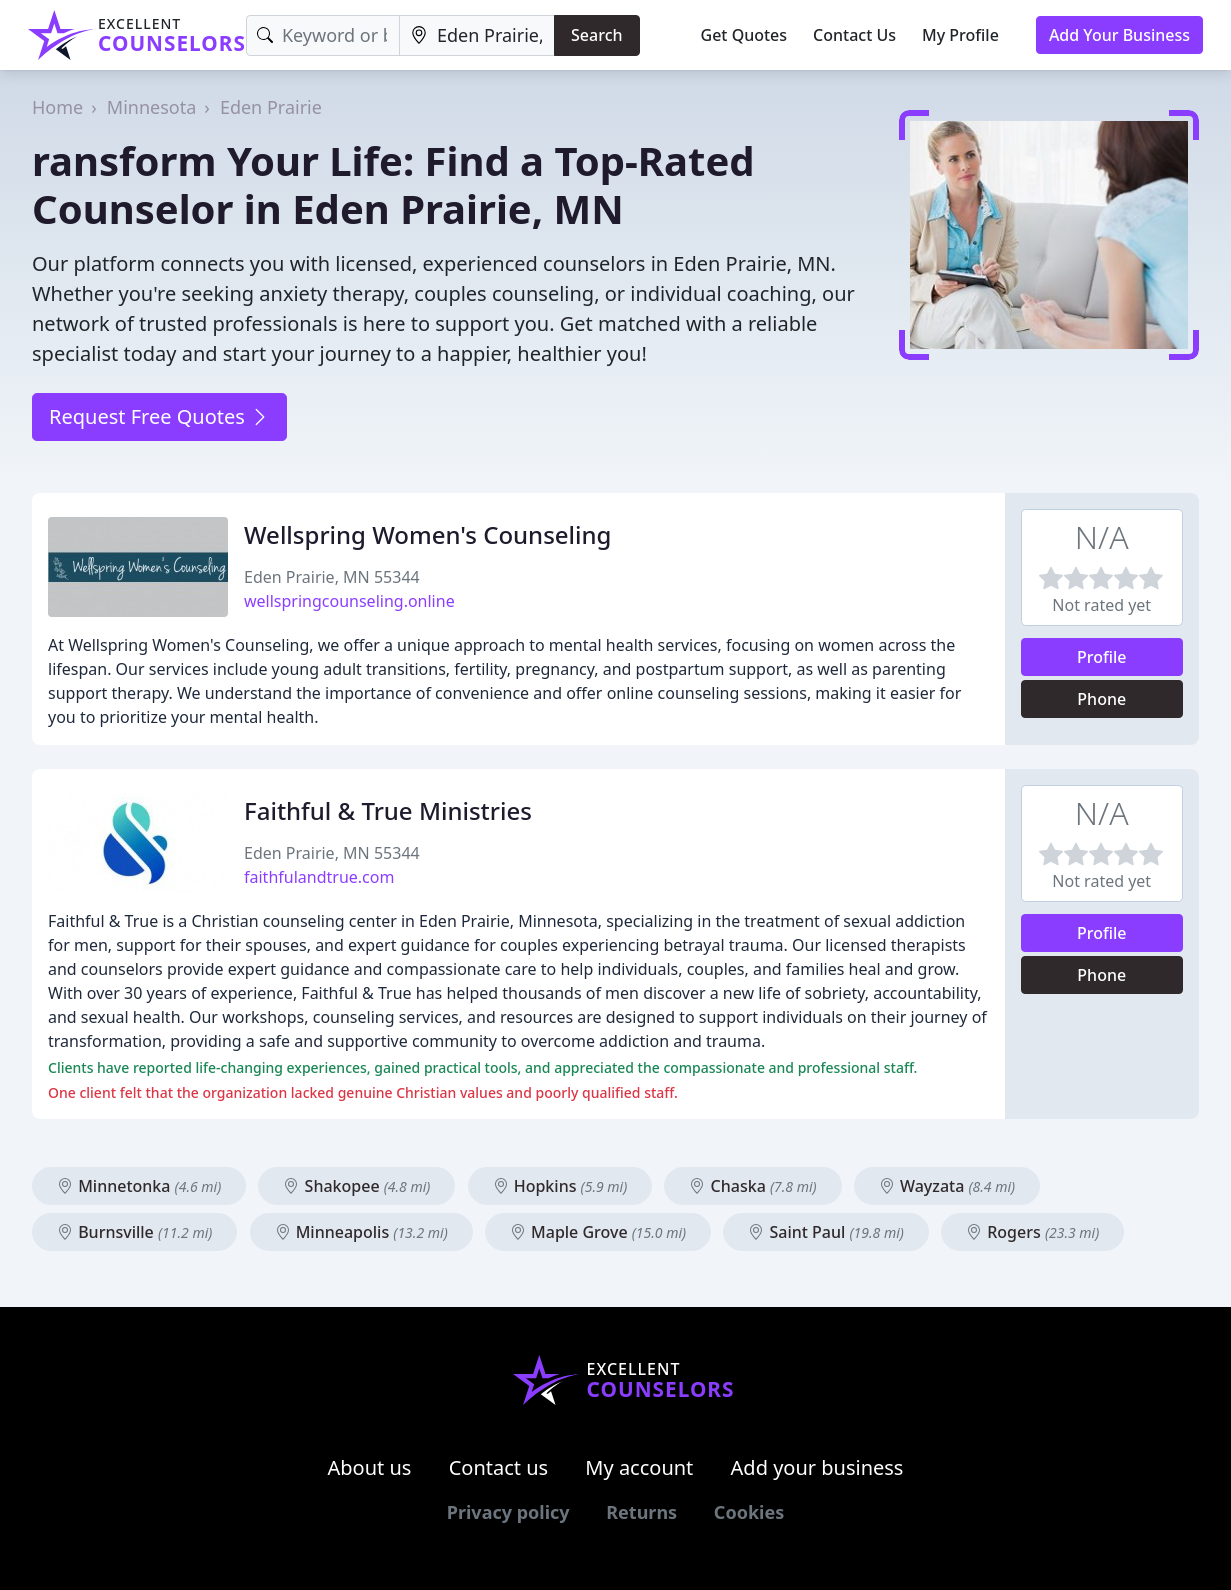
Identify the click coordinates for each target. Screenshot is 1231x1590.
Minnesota (151, 107)
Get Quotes (744, 35)
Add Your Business (1119, 35)
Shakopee (356, 1186)
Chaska (752, 1186)
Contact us (499, 1467)
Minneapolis (361, 1232)
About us (370, 1467)
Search (596, 35)
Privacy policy (508, 1512)
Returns (641, 1512)
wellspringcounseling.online (349, 601)
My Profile (960, 35)
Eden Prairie (271, 107)
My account (639, 1467)
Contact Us (854, 35)
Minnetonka (139, 1186)
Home (57, 107)
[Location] (477, 35)
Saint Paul (826, 1232)
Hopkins (560, 1186)
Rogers (1032, 1232)
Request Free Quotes (159, 416)
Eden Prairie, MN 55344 (332, 577)
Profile (1102, 657)
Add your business (817, 1467)
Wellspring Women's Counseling (427, 534)
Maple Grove (598, 1232)
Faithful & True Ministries (388, 810)
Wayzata (947, 1186)
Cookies (749, 1512)
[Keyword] (323, 35)
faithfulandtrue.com (319, 877)
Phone (1101, 699)
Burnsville (134, 1232)
